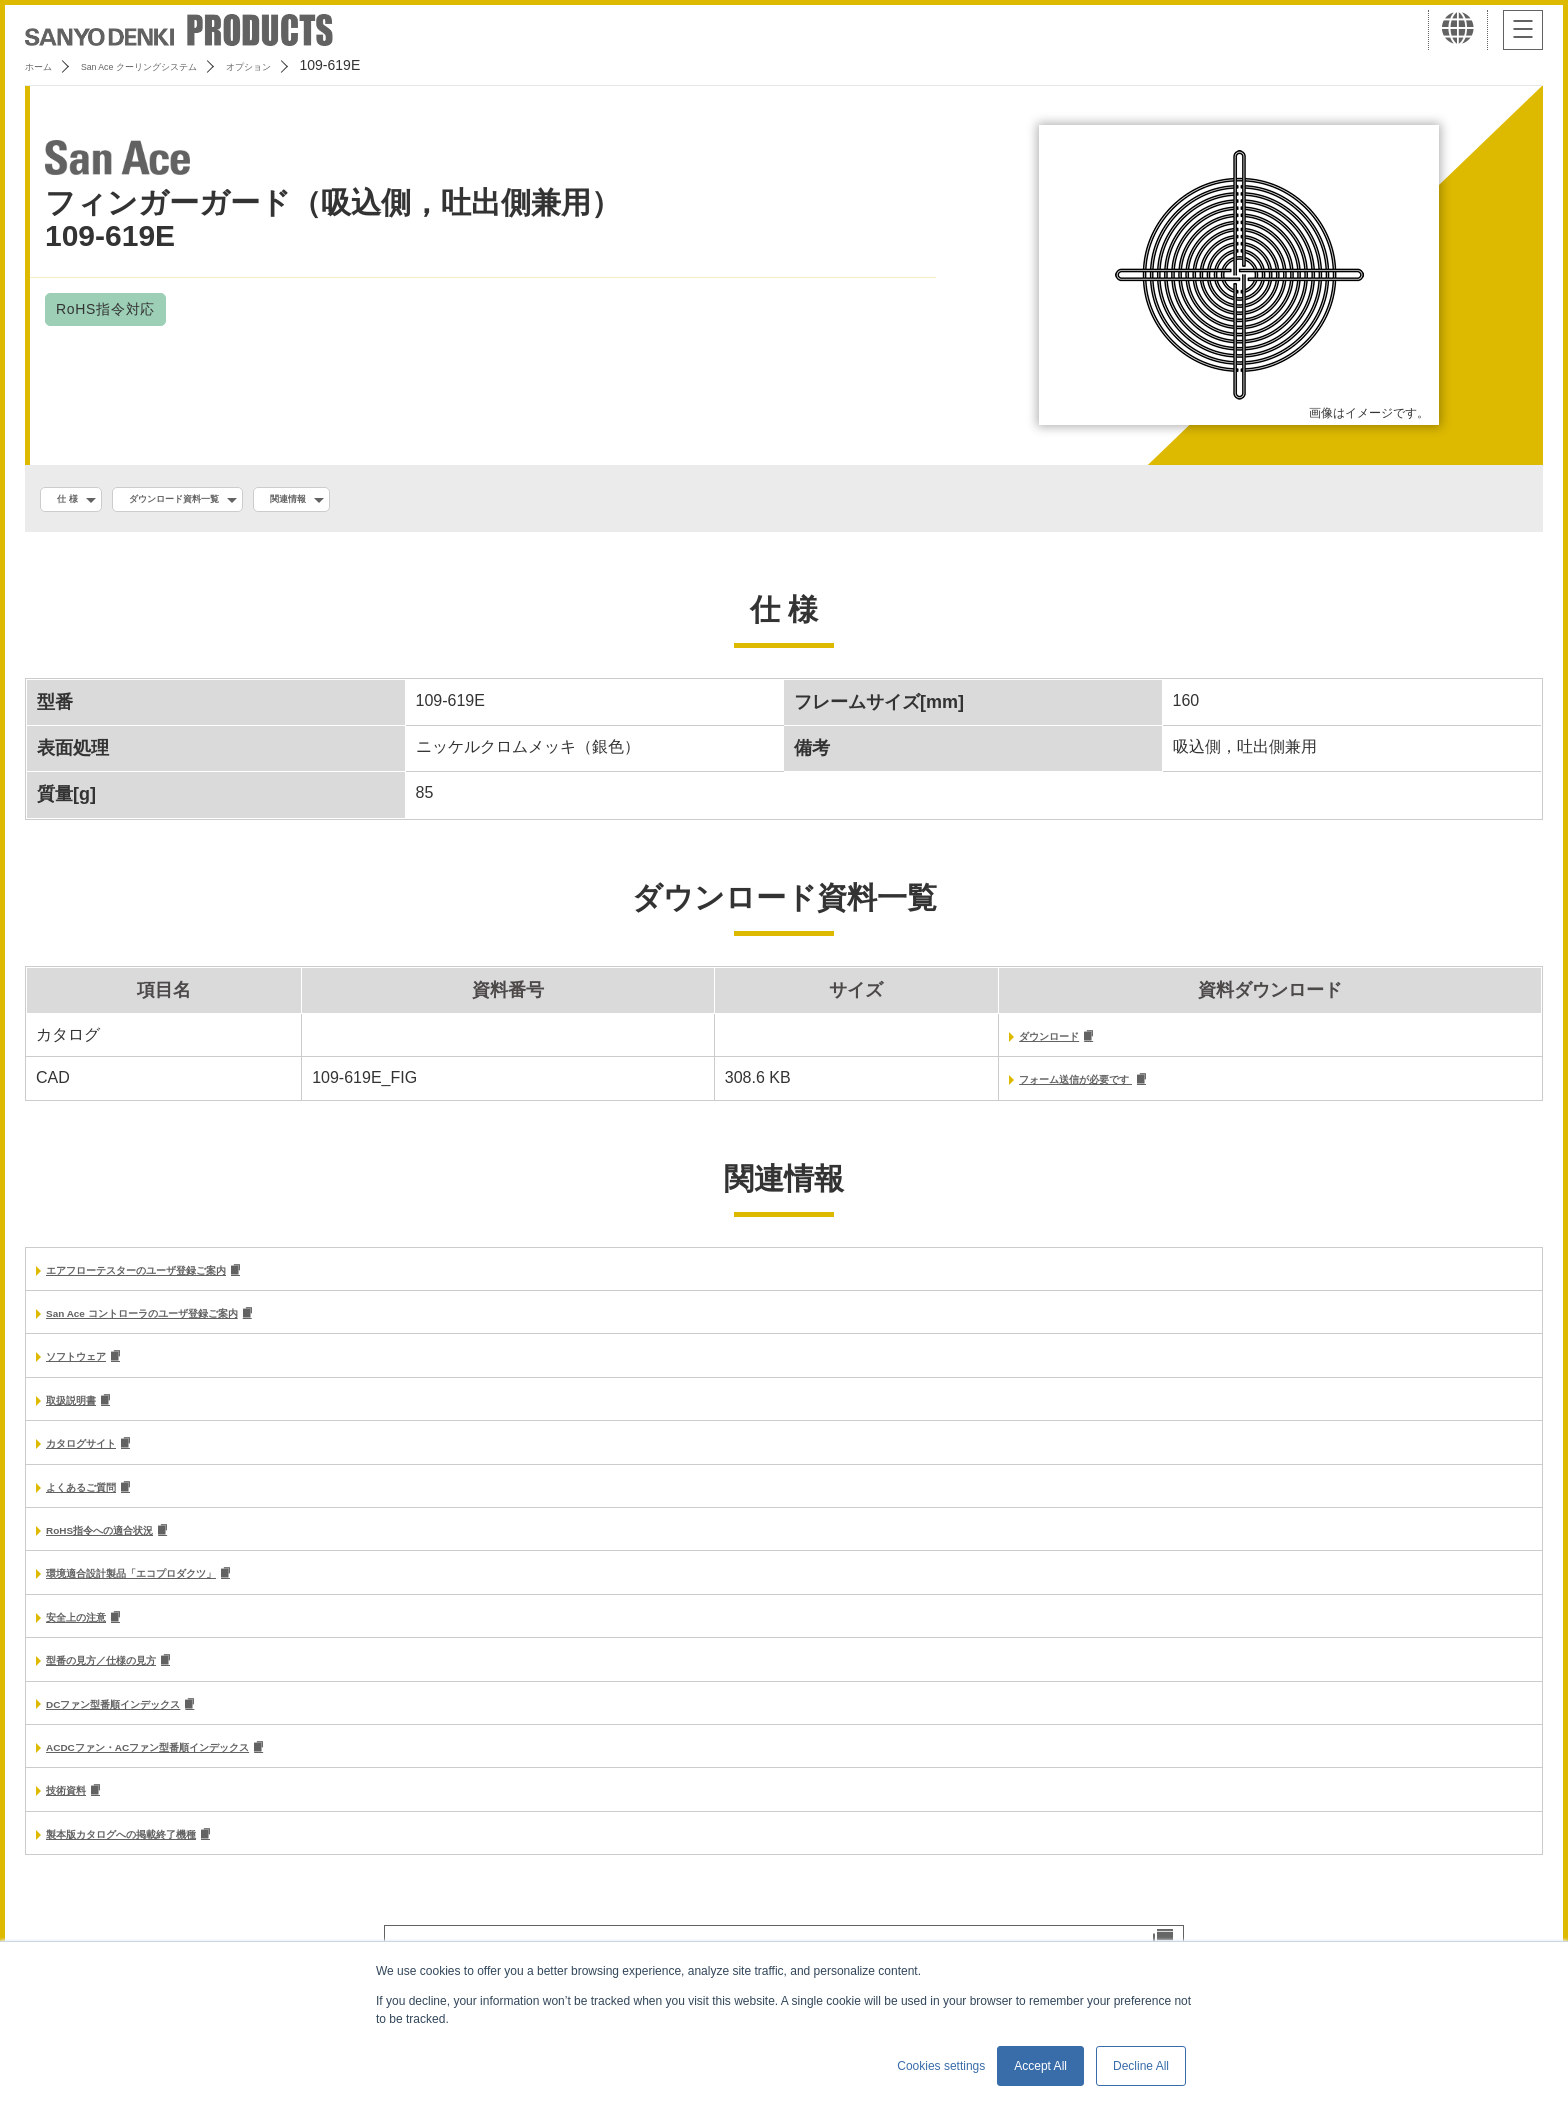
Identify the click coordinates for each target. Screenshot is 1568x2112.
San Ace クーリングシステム (187, 65)
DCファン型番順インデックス (153, 1733)
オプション (342, 65)
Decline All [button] (1141, 2066)
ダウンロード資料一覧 (220, 501)
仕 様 (77, 501)
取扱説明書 (86, 1416)
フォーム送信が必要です (990, 1087)
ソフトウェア (94, 1370)
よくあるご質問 (102, 1506)
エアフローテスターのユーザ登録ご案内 (190, 1280)
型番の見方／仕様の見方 (134, 1688)
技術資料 (78, 1824)
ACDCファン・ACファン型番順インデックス (208, 1779)
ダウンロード (948, 1042)
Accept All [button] (1040, 2066)
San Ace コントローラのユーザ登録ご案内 (199, 1325)
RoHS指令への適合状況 (132, 1552)
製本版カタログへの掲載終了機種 (166, 1870)
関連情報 (375, 501)
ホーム (46, 65)
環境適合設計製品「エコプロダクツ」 (182, 1597)
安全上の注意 (94, 1643)
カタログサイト (102, 1461)
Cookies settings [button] (941, 2066)
